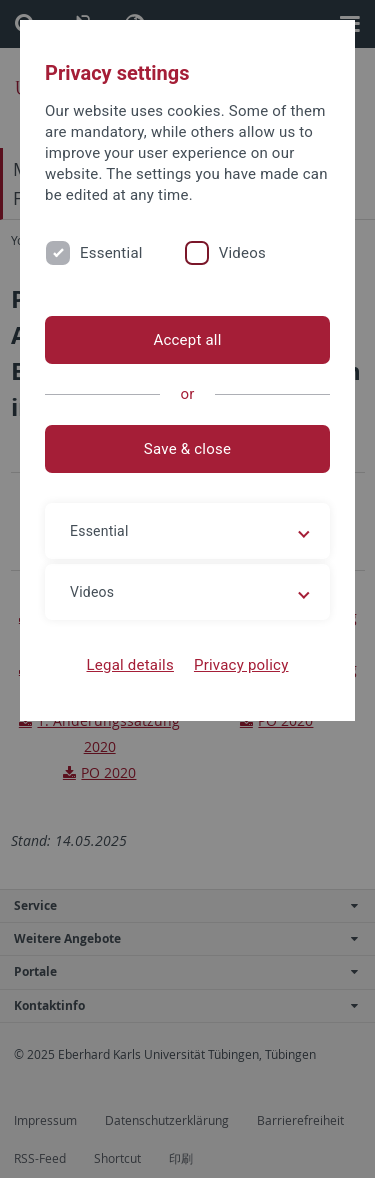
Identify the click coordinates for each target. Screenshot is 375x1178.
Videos (242, 253)
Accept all (187, 340)
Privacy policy (241, 665)
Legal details (130, 665)
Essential (111, 253)
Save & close (187, 449)
